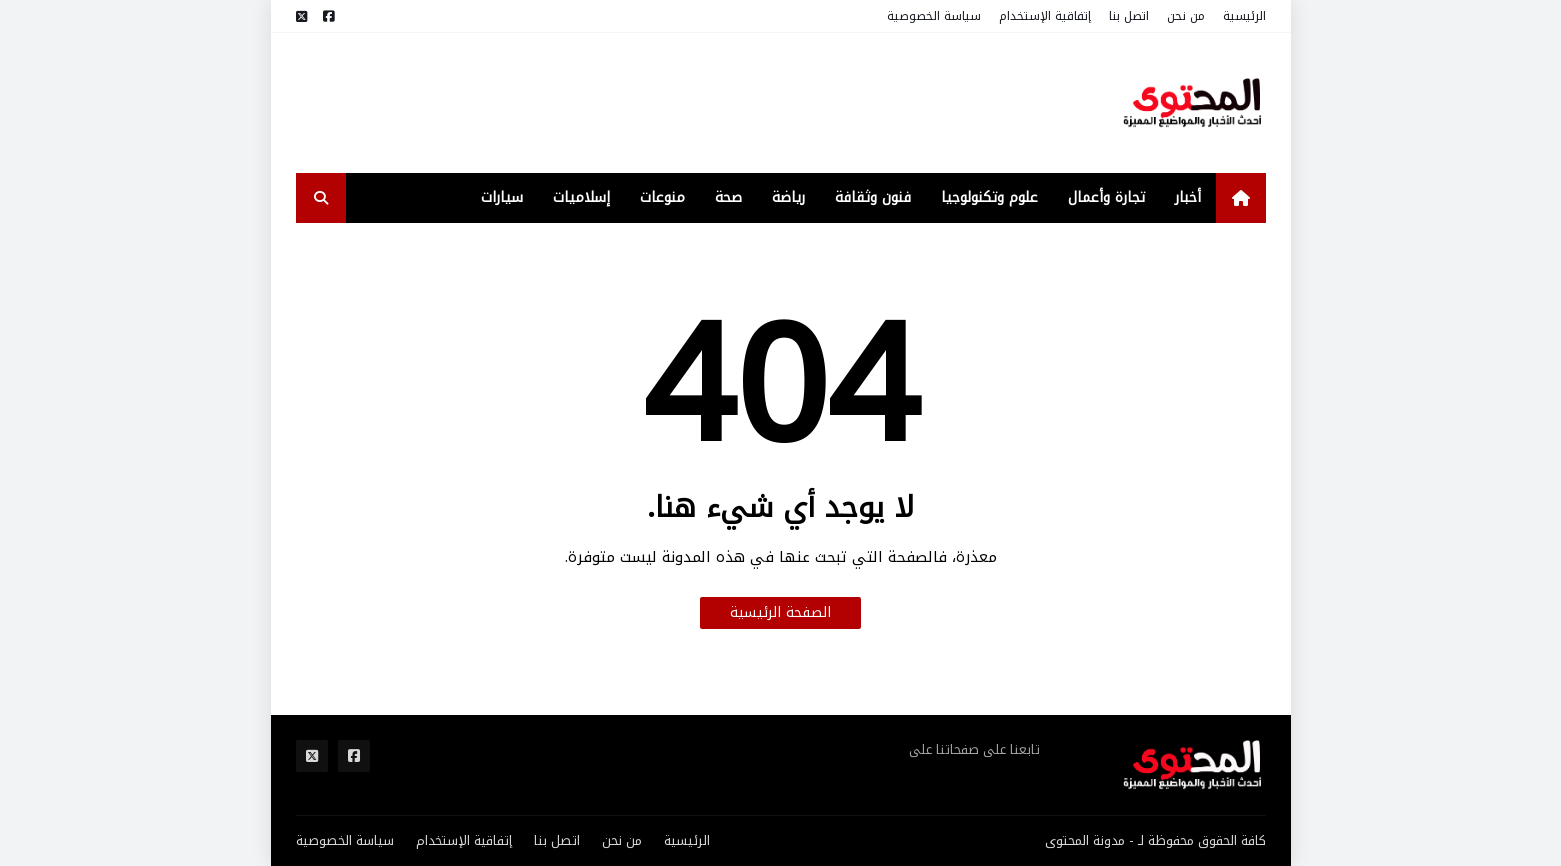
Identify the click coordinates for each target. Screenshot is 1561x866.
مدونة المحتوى (1085, 840)
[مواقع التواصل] (328, 16)
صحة (728, 197)
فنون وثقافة (873, 197)
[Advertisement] (660, 103)
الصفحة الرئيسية (780, 612)
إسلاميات (581, 197)
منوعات (662, 197)
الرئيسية (1244, 16)
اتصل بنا (1129, 16)
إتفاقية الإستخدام (1045, 16)
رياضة (788, 197)
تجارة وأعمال (1106, 197)
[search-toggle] (321, 198)
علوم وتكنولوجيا (989, 197)
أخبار (1188, 197)
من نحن (1186, 16)
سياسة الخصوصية (934, 16)
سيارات (502, 197)
